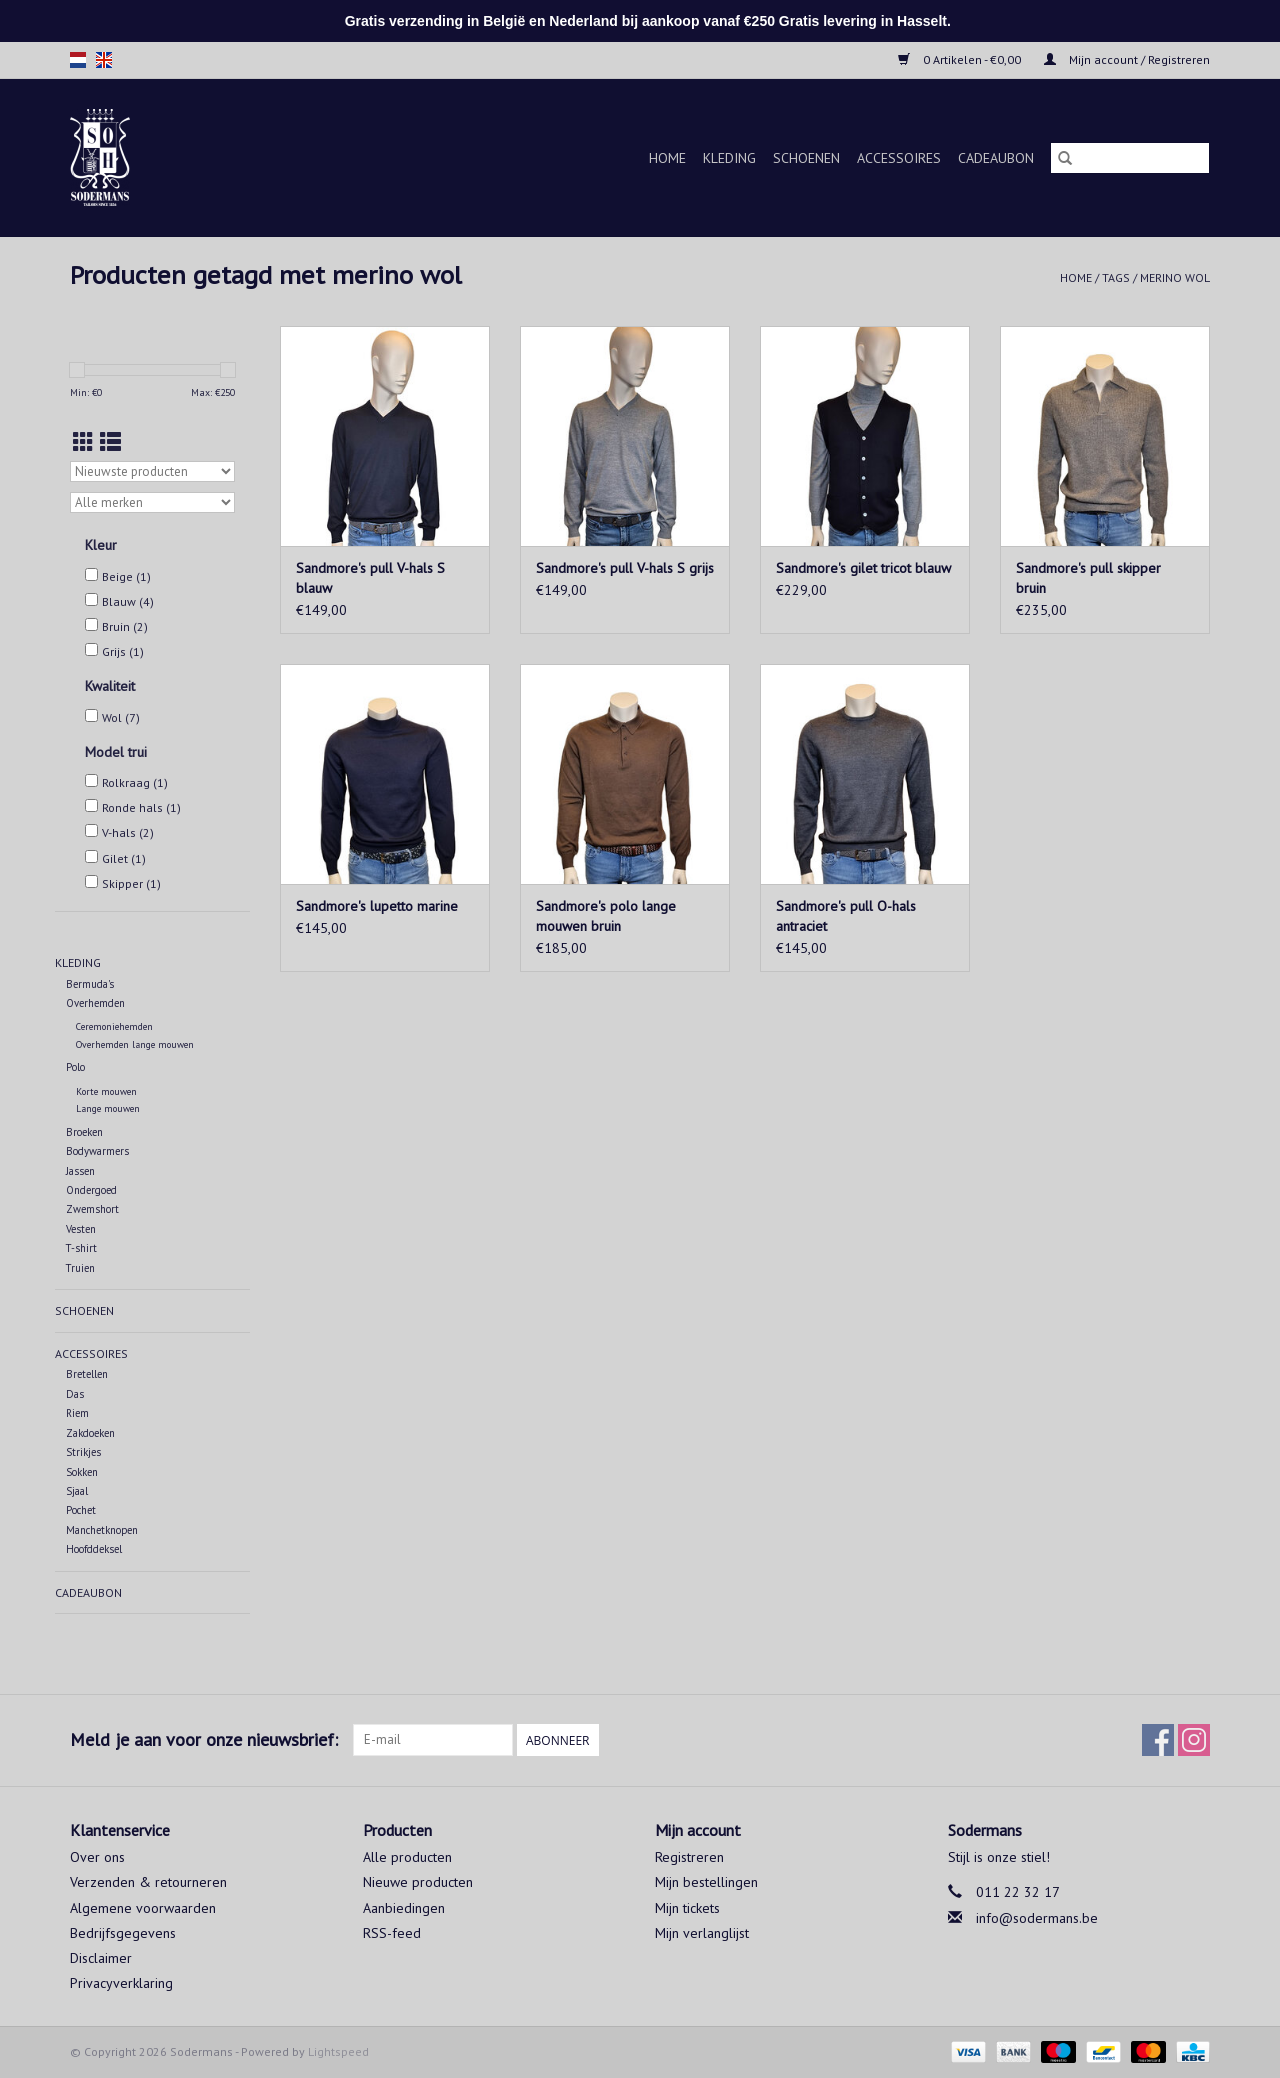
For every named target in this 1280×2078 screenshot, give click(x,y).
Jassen (80, 1171)
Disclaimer (101, 1958)
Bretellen (87, 1374)
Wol (121, 717)
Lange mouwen (108, 1108)
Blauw (128, 601)
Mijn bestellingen (706, 1882)
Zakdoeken (90, 1433)
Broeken (84, 1132)
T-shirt (81, 1248)
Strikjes (83, 1452)
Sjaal (77, 1491)
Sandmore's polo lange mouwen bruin (606, 916)
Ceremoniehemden (114, 1026)
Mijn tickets (687, 1908)
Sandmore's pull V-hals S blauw (370, 578)
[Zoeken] (1130, 158)
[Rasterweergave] (83, 442)
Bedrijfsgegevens (123, 1933)
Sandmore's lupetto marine (377, 906)
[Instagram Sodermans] (1194, 1740)
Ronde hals (141, 807)
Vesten (81, 1229)
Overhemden (95, 1003)
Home (667, 158)
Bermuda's (90, 984)
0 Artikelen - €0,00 (961, 59)
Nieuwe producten (418, 1882)
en (104, 60)
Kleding (729, 158)
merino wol (1175, 277)
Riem (77, 1413)
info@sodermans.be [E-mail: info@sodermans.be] (1037, 1918)
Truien (80, 1268)
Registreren (689, 1857)
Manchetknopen (102, 1530)
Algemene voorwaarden (143, 1908)
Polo (75, 1067)
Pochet (81, 1510)
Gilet (124, 858)
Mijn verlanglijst (702, 1933)
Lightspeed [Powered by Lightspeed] (338, 2051)
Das (75, 1394)
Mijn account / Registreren (1127, 59)
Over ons (97, 1857)
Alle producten (407, 1857)
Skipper (131, 883)
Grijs (123, 651)
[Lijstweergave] (110, 442)
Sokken (82, 1472)
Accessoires (899, 158)
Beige (126, 576)
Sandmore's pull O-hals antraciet (846, 916)
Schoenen (806, 158)
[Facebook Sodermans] (1158, 1740)
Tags (1116, 277)
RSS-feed (392, 1933)
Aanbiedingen (404, 1908)
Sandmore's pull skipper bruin (1088, 578)
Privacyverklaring (121, 1983)
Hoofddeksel (94, 1549)
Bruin (125, 626)
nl (78, 60)
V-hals (128, 832)
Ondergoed (91, 1190)
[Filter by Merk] (152, 502)
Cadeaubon (996, 158)
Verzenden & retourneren (148, 1882)
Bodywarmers (97, 1151)
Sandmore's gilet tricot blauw (863, 568)
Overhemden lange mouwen (135, 1044)
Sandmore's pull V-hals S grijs (625, 568)
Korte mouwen (106, 1091)
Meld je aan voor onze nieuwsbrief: (204, 1739)
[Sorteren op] (152, 471)
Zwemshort (92, 1209)
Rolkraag (135, 782)
